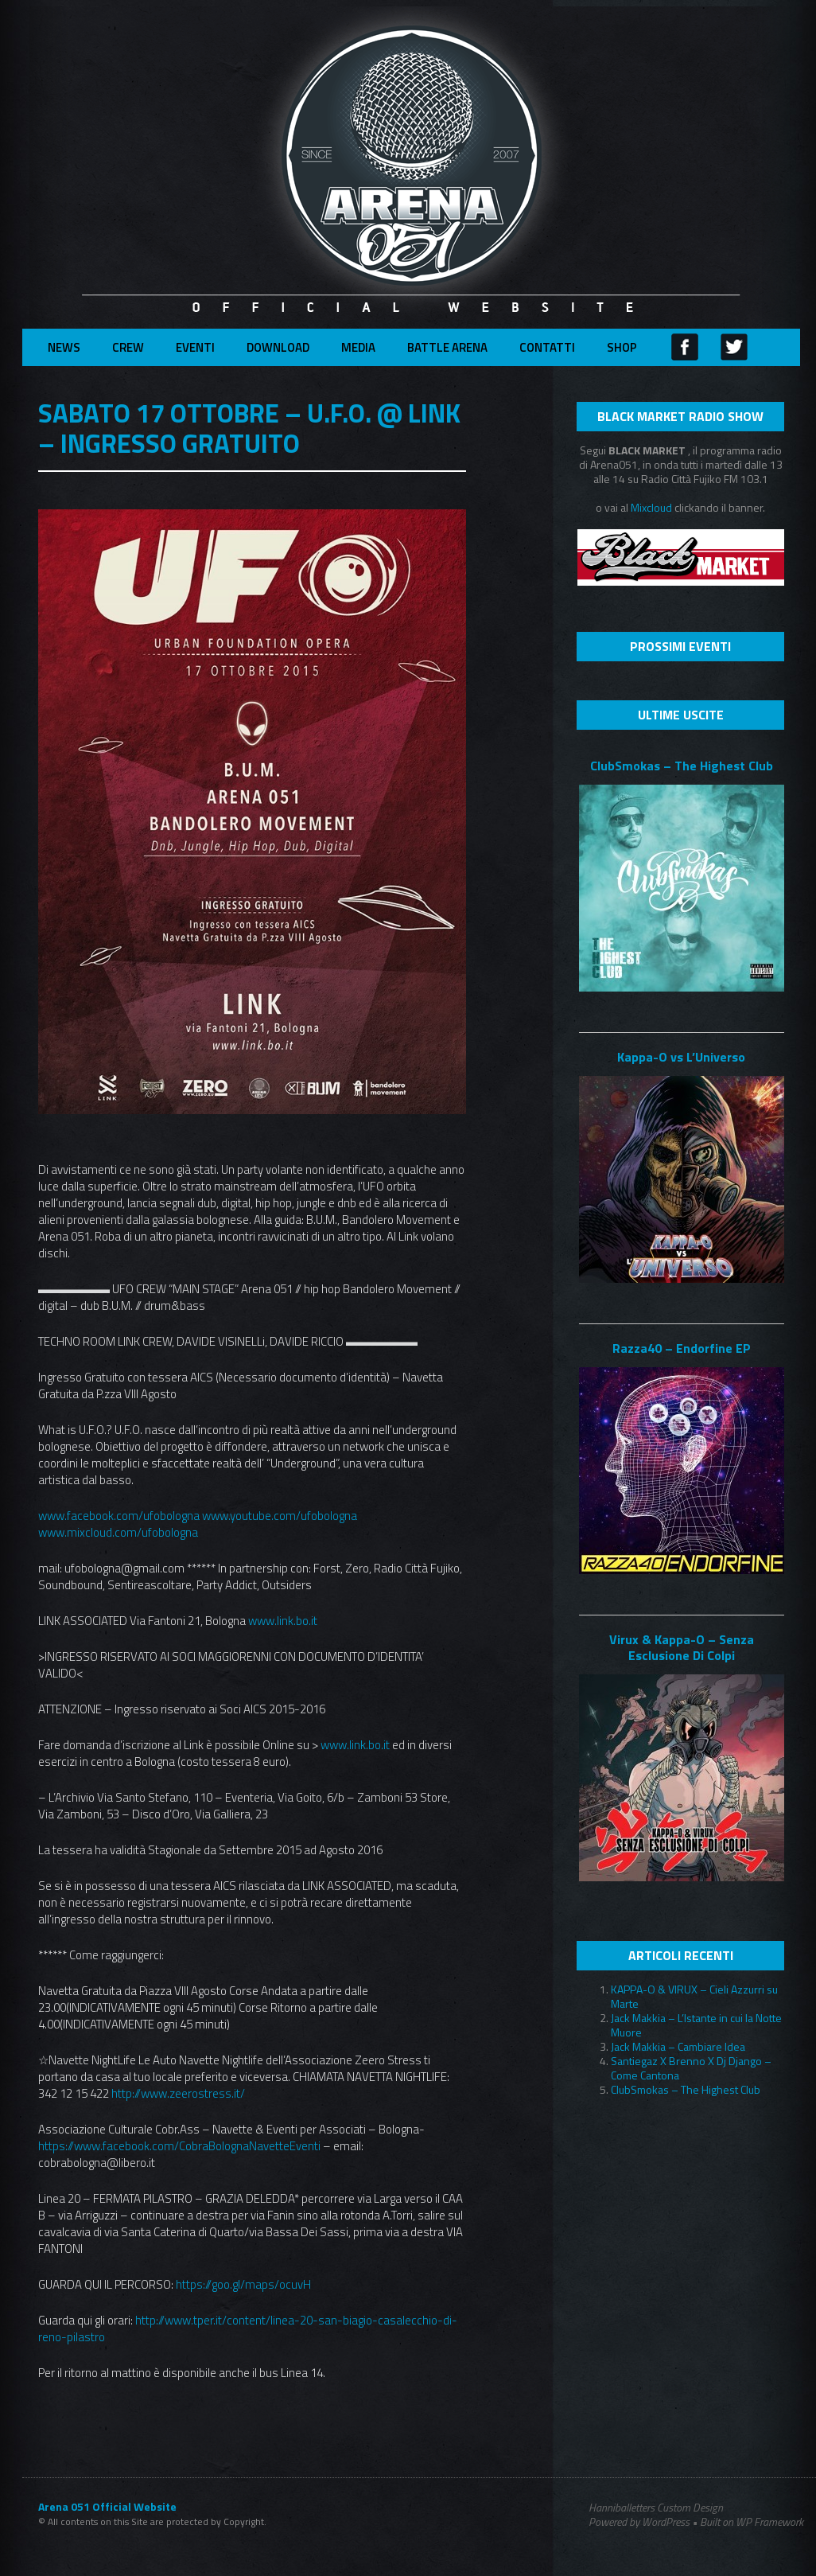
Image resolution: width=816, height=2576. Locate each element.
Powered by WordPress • (643, 2522)
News (64, 347)
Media (358, 347)
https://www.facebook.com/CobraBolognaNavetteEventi (179, 2146)
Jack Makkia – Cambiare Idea (678, 2046)
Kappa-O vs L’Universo (681, 1056)
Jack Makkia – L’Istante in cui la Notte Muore (696, 2024)
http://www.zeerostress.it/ (178, 2093)
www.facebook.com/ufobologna (119, 1515)
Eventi (195, 347)
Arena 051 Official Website (107, 2506)
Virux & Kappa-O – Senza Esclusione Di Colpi (681, 1647)
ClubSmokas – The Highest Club (681, 765)
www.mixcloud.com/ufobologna (118, 1532)
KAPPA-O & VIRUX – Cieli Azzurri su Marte (694, 1996)
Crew (128, 347)
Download (278, 347)
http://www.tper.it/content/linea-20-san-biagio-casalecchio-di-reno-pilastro (247, 2328)
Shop (622, 347)
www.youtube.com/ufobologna (279, 1515)
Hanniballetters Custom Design (656, 2507)
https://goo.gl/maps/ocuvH (243, 2284)
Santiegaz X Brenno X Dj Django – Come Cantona (691, 2067)
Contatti (547, 347)
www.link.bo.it (282, 1620)
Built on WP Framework (751, 2521)
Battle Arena (447, 347)
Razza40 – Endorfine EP (681, 1348)
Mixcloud (652, 507)
